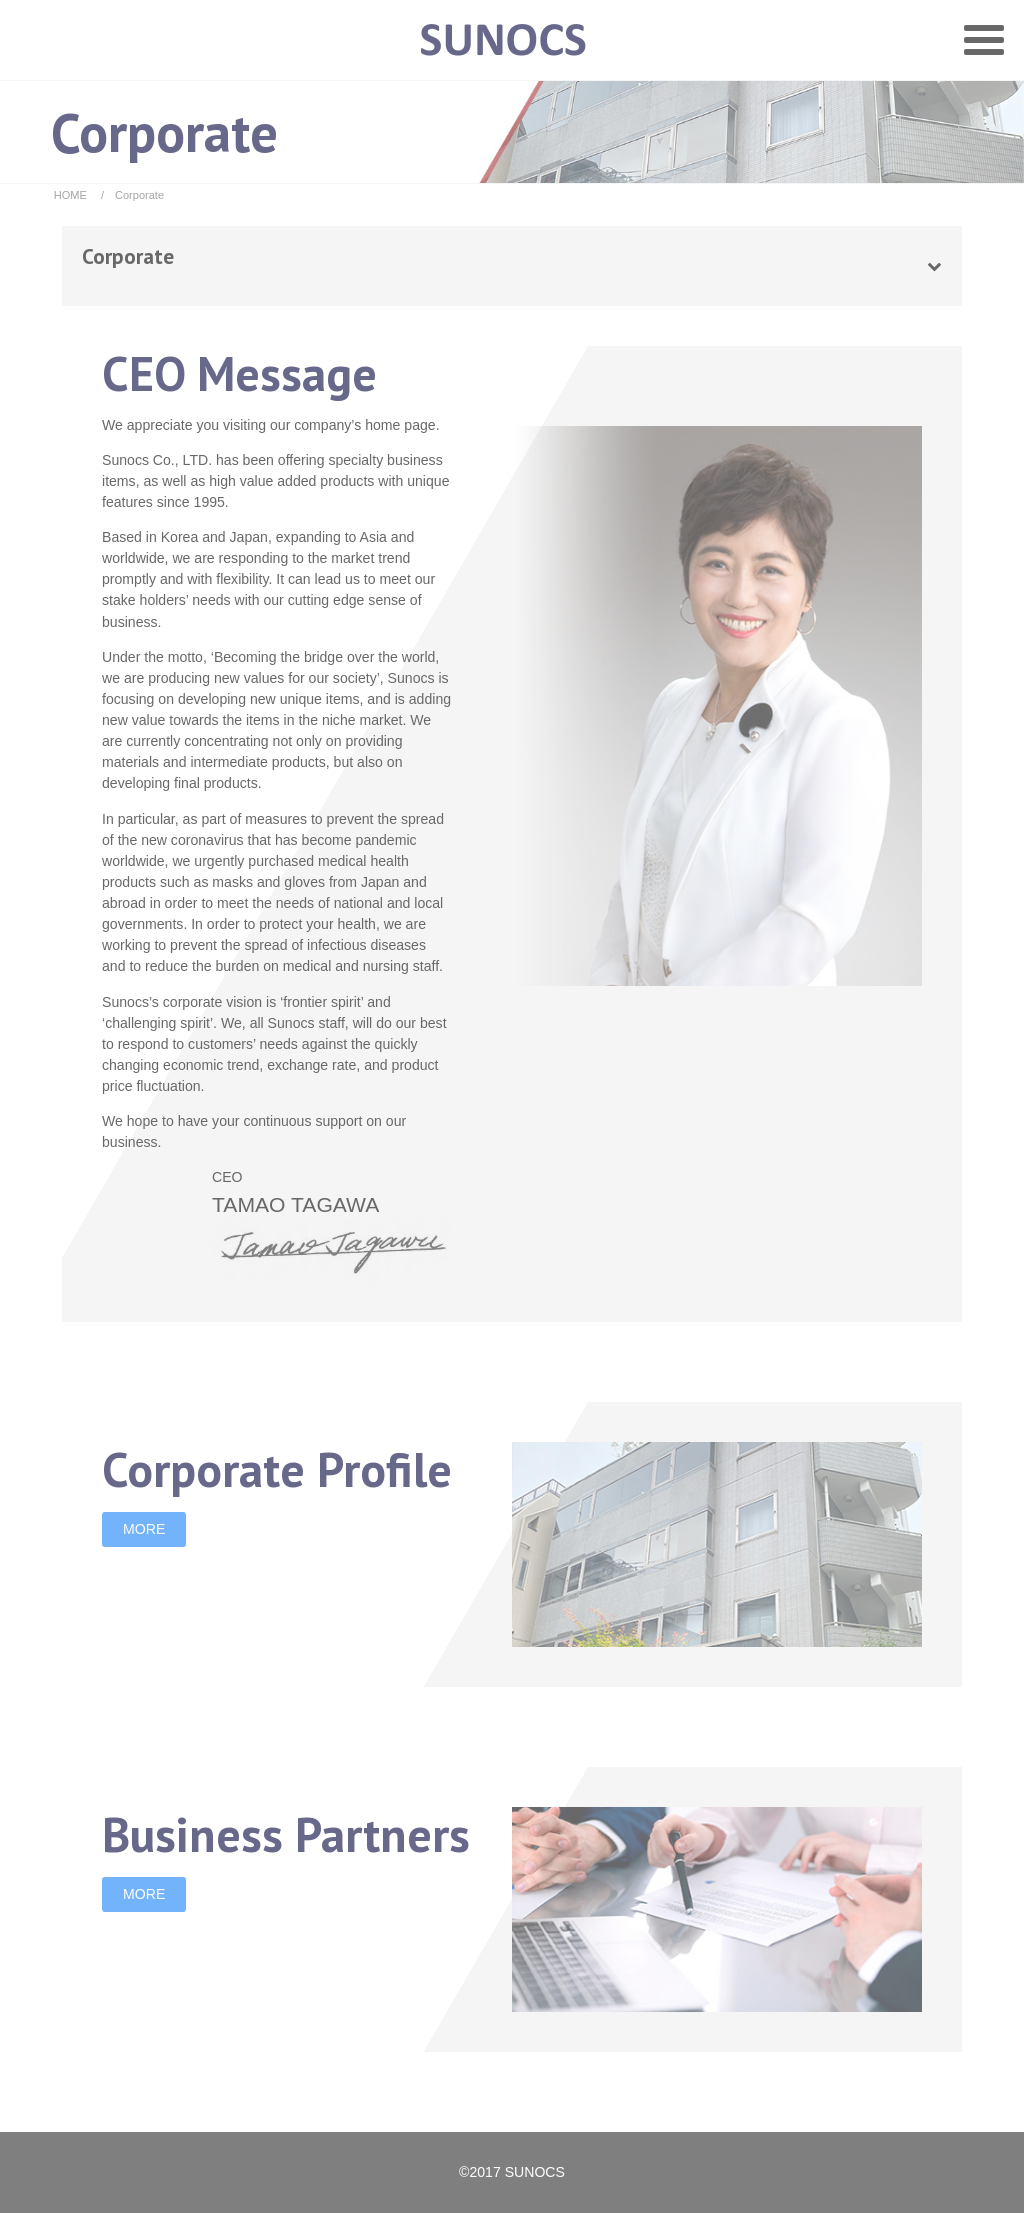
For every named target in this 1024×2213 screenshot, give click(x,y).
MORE (144, 1529)
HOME (70, 195)
